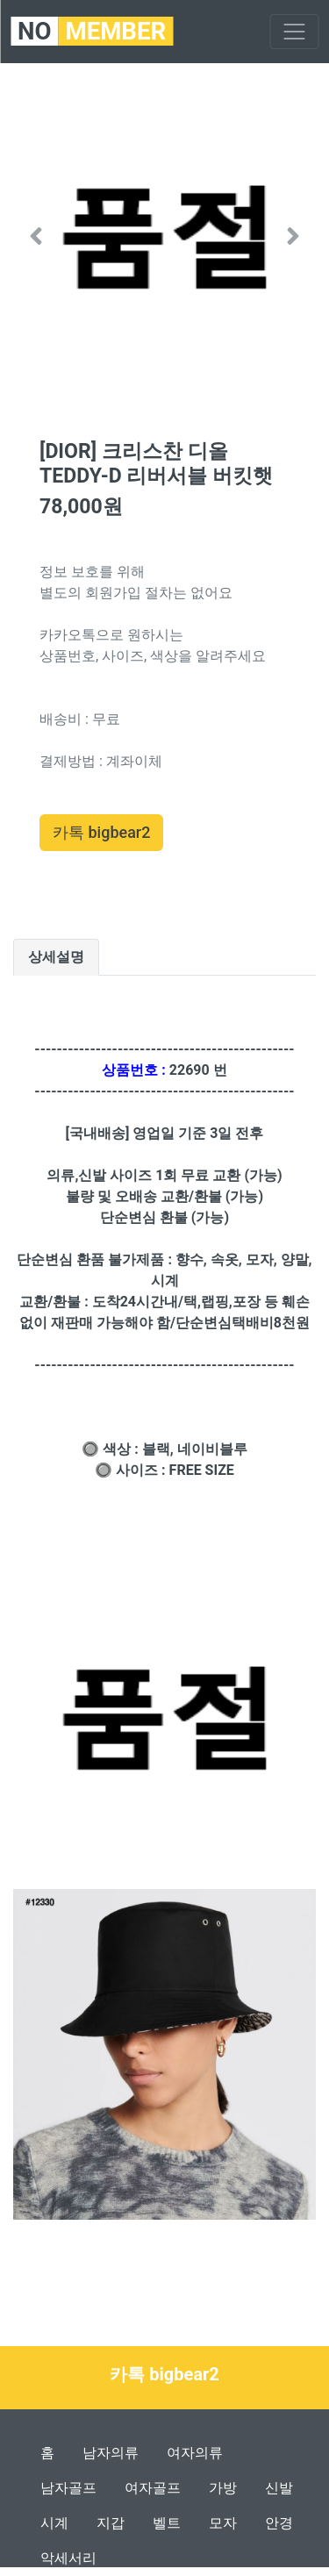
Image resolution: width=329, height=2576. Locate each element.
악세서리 (68, 2558)
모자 (223, 2523)
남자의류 (110, 2452)
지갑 (111, 2523)
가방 (223, 2487)
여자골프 (153, 2487)
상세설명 (56, 956)
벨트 (167, 2523)
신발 (279, 2487)
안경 (279, 2523)
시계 (54, 2523)
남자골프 (68, 2487)
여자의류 (195, 2452)
